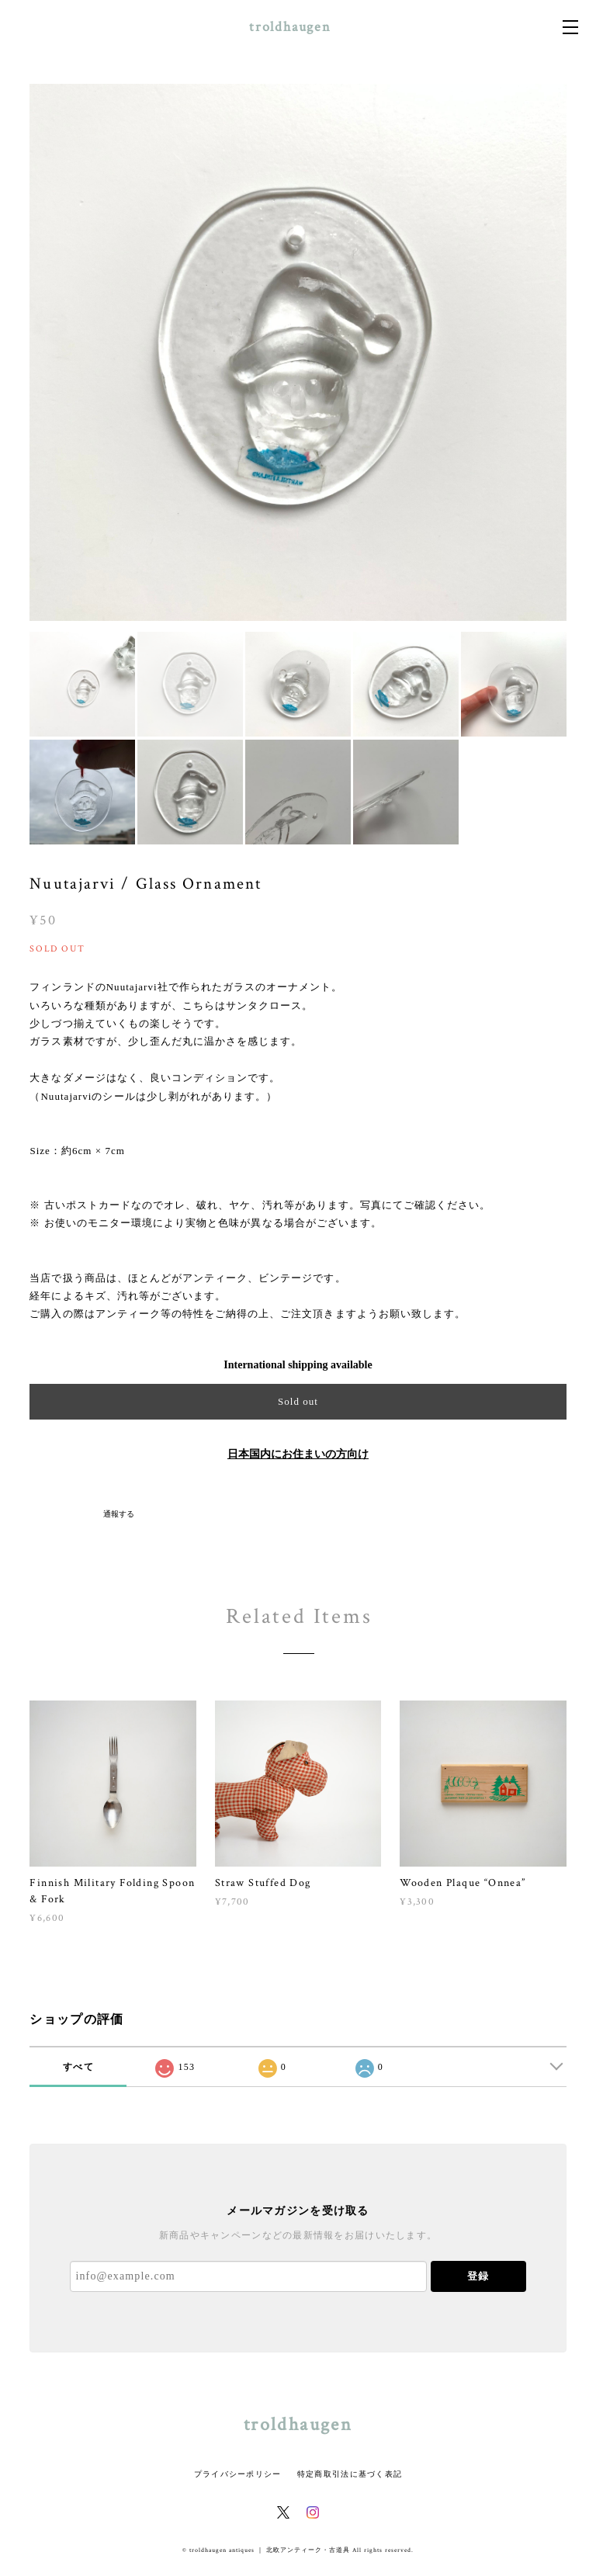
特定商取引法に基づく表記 (349, 2474)
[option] (298, 352)
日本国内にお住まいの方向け (298, 1454)
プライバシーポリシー (238, 2474)
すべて (78, 2066)
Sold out (298, 1401)
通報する (118, 1514)
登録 (478, 2276)
